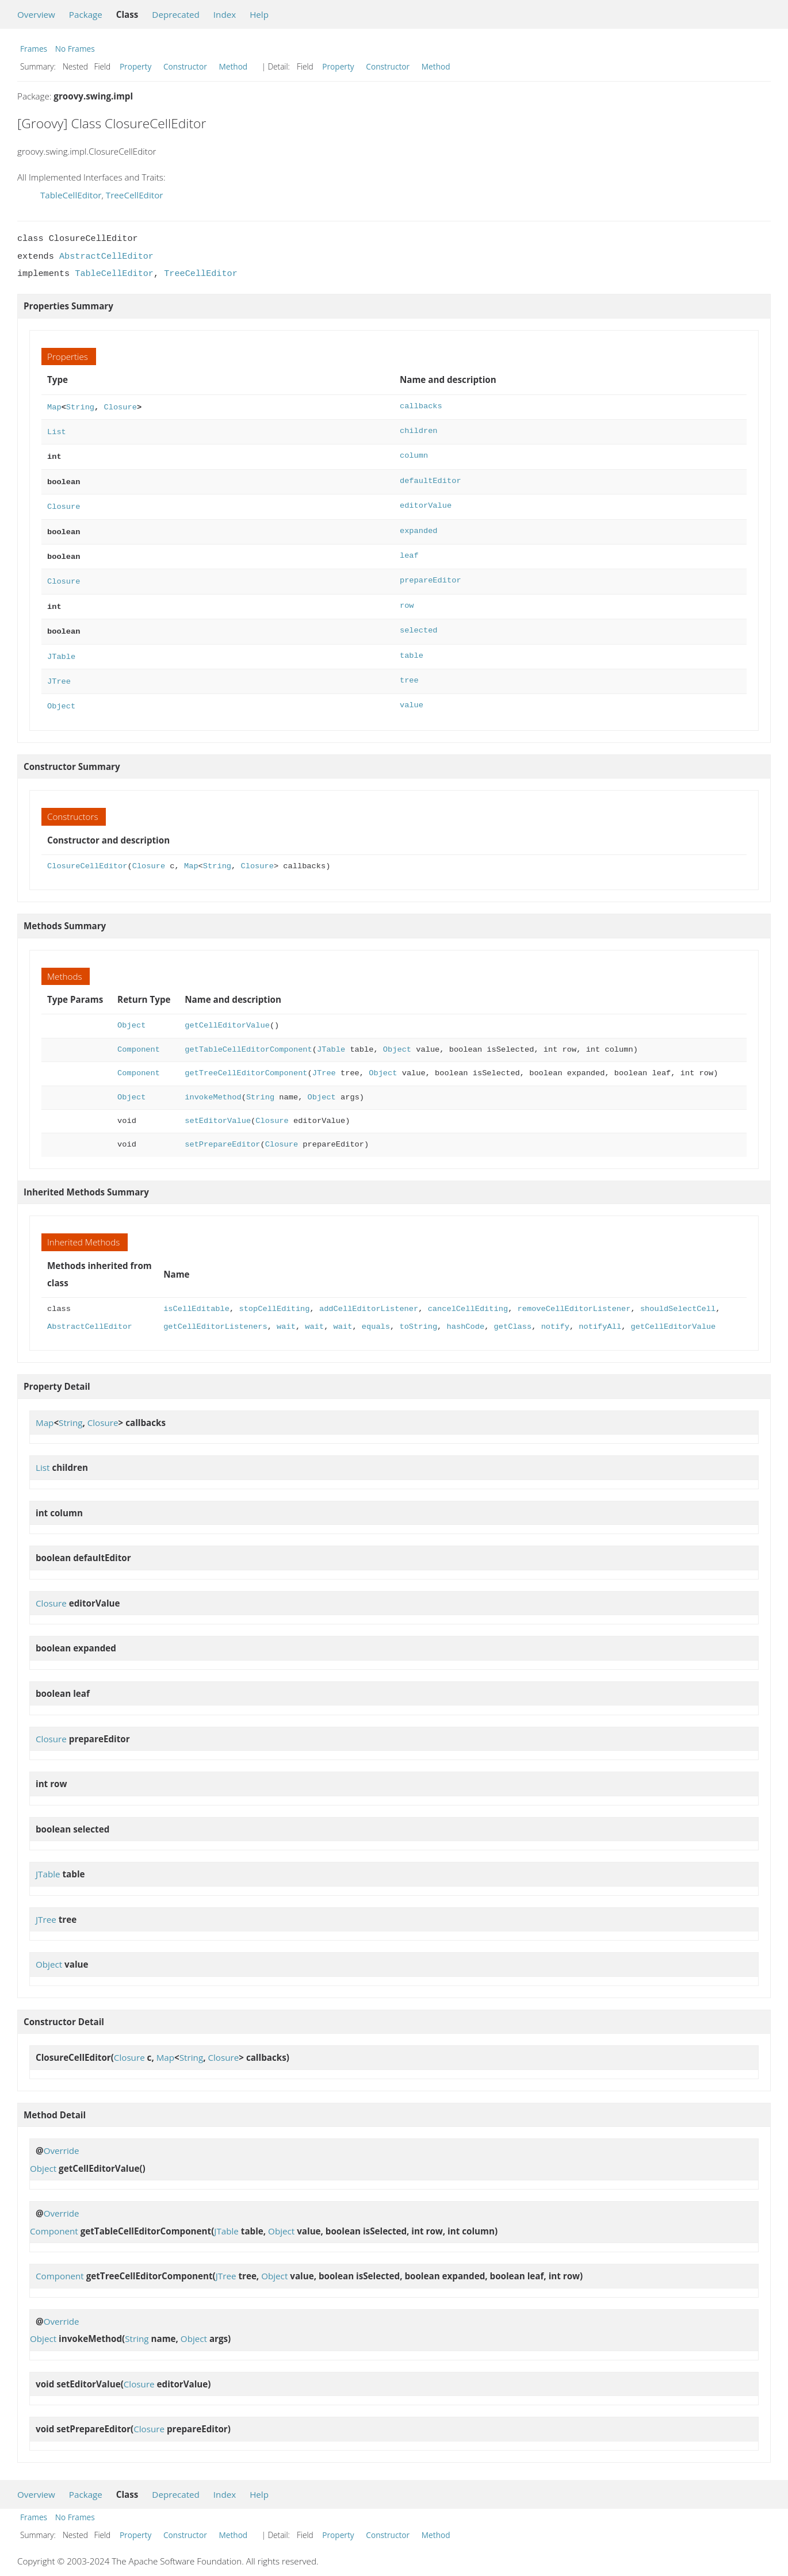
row (407, 596)
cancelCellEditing (468, 1294)
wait (286, 1311)
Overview (36, 14)
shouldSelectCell (678, 1294)
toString (418, 1311)
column (414, 453)
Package (85, 14)
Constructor (185, 66)
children (419, 429)
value (411, 691)
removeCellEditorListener (573, 1294)
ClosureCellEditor (87, 851)
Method (233, 66)
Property (135, 66)
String (80, 406)
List (56, 429)
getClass (512, 1311)
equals (376, 1311)
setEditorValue (218, 1106)
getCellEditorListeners (215, 1311)
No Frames (75, 48)
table (411, 644)
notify (555, 1311)
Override (61, 2135)
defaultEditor (430, 477)
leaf (409, 548)
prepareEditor (430, 572)
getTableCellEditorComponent (248, 1034)
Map (54, 406)
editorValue (426, 501)
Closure (120, 406)
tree (409, 667)
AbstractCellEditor (106, 256)
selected (419, 620)
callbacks (421, 406)
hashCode (465, 1311)
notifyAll (600, 1311)
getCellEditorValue (227, 1010)
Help (259, 14)
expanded (419, 525)
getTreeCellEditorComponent (246, 1058)
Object (61, 691)
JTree (59, 667)
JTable (61, 644)
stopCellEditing (274, 1294)
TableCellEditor (71, 195)
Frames (33, 48)
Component (138, 1034)
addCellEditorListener (368, 1294)
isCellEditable (196, 1294)
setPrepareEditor (222, 1129)
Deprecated (176, 14)
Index (224, 14)
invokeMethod (213, 1082)
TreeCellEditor (134, 195)
